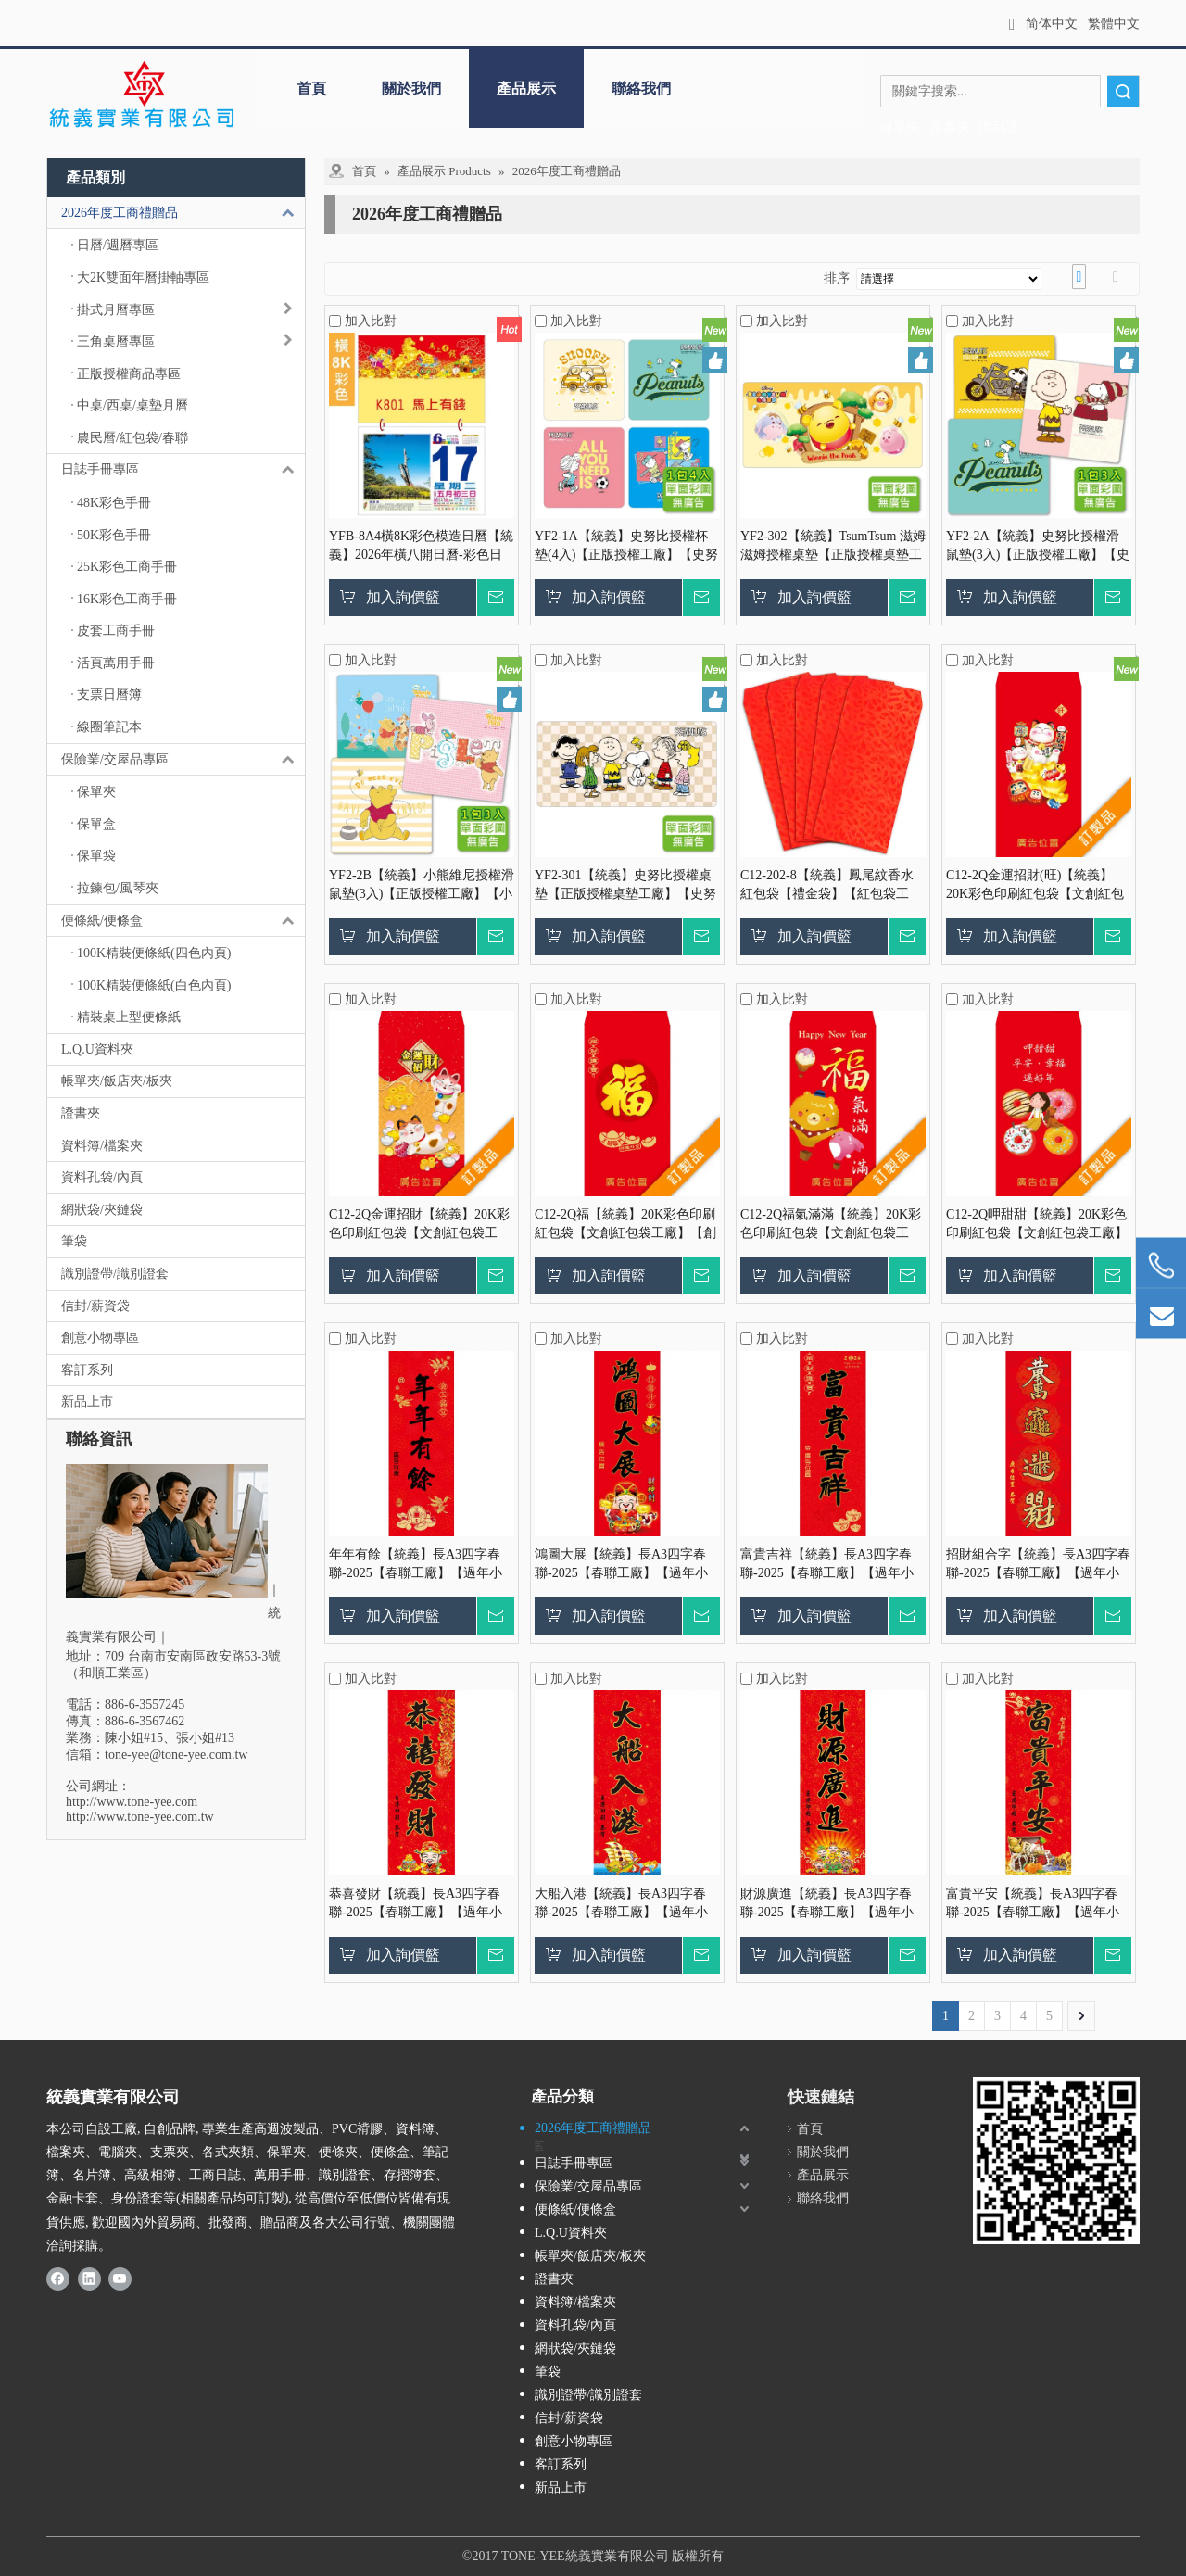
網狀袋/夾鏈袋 (102, 1210)
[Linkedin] (89, 2279)
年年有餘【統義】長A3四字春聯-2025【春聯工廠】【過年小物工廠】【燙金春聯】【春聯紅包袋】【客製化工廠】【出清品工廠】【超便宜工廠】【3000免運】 (420, 1565)
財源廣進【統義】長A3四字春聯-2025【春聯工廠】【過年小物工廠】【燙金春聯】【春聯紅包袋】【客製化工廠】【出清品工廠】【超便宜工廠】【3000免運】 (831, 1904)
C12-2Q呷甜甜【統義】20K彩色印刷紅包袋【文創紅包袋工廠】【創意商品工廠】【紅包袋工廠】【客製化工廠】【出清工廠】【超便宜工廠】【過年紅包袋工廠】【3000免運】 (1037, 1225)
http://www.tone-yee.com (131, 1802)
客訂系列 (87, 1370)
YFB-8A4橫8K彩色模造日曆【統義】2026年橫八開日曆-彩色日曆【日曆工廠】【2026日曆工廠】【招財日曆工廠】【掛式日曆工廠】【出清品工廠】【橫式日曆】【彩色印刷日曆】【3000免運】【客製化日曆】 (421, 546)
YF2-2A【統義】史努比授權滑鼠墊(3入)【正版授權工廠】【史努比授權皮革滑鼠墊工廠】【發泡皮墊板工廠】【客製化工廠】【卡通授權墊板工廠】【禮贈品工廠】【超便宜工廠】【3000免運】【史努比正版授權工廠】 (1037, 546)
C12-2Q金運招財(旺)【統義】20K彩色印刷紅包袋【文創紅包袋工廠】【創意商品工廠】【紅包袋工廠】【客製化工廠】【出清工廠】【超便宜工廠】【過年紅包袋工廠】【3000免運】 (1037, 885)
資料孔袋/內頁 (102, 1177)
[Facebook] (57, 2279)
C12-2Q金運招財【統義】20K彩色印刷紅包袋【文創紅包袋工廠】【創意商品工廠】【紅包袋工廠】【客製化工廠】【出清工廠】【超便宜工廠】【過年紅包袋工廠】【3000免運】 (420, 1225)
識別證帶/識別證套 (115, 1274)
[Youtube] (120, 2279)
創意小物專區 (100, 1338)
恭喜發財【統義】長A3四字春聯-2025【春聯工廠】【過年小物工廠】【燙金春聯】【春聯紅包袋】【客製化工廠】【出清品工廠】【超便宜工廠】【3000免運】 (420, 1904)
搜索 (1123, 91)
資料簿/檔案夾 (102, 1146)
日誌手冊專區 (183, 470)
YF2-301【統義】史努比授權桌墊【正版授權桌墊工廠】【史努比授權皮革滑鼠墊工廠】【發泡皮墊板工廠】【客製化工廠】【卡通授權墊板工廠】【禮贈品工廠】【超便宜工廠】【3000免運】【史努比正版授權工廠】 (625, 885)
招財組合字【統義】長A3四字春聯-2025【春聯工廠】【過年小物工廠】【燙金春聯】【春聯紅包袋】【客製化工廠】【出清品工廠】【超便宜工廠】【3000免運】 (1038, 1565)
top (1147, 2496)
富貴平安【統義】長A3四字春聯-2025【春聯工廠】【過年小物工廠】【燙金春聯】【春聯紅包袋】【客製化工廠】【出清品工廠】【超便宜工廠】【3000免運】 (1037, 1904)
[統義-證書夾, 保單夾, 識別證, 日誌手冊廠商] (1056, 2160)
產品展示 (526, 88)
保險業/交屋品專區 (183, 760)
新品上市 (87, 1401)
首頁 (311, 88)
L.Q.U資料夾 (97, 1049)
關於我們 (411, 88)
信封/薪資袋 (95, 1306)
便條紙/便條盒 (183, 921)
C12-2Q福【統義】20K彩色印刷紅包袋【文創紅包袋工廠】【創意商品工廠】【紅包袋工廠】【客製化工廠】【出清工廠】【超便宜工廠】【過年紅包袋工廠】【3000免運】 (625, 1225)
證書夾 (80, 1113)
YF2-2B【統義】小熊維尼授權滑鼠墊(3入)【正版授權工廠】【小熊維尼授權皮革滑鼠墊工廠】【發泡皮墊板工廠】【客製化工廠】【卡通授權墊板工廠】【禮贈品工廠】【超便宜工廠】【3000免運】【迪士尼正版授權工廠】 (421, 885)
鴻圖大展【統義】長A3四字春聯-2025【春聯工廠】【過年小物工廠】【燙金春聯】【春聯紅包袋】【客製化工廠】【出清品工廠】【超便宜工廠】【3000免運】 (625, 1565)
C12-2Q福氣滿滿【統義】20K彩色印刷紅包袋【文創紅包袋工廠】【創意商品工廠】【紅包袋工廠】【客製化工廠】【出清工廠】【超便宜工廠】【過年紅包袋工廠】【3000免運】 (831, 1225)
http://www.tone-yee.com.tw (140, 1817)
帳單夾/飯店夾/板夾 (116, 1081)
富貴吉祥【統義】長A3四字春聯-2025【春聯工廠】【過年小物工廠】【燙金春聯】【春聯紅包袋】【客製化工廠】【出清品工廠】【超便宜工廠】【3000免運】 (831, 1565)
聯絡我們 (641, 88)
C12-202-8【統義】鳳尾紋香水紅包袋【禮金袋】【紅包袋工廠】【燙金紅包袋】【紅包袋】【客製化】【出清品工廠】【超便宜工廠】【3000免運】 (831, 885)
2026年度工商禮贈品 (183, 213)
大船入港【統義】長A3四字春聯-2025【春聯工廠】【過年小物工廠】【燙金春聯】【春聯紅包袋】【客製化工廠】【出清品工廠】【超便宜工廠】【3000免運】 (625, 1904)
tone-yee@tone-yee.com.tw (176, 1755)
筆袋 (74, 1241)
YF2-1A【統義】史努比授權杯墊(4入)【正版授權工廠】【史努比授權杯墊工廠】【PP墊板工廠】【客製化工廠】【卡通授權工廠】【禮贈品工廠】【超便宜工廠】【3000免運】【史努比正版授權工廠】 (626, 546)
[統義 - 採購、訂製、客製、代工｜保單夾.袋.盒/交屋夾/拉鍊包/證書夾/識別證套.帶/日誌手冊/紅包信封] (141, 95)
